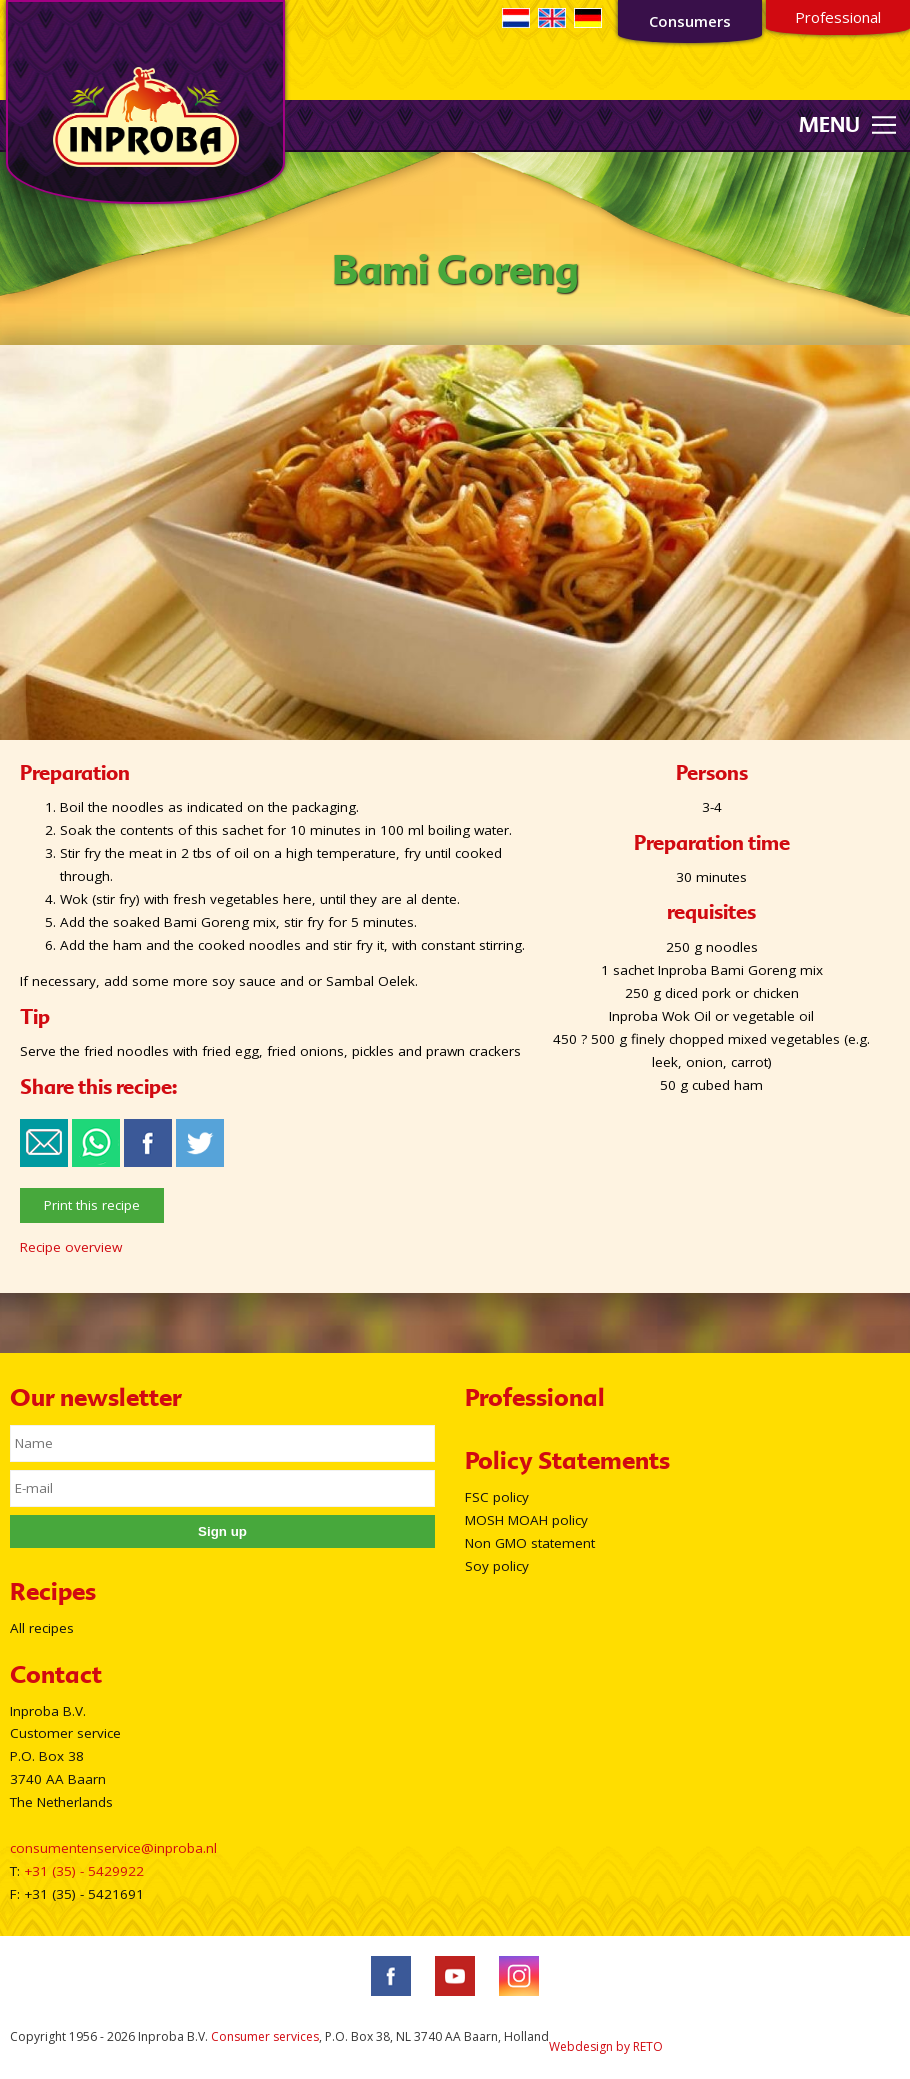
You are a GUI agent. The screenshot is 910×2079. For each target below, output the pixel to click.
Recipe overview (71, 1247)
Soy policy (497, 1566)
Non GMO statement (530, 1543)
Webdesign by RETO (606, 2046)
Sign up (222, 1531)
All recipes (42, 1628)
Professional (838, 17)
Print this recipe (92, 1205)
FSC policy (497, 1497)
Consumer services (265, 2036)
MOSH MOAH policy (526, 1520)
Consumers (690, 21)
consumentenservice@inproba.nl (113, 1848)
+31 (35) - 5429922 (84, 1871)
